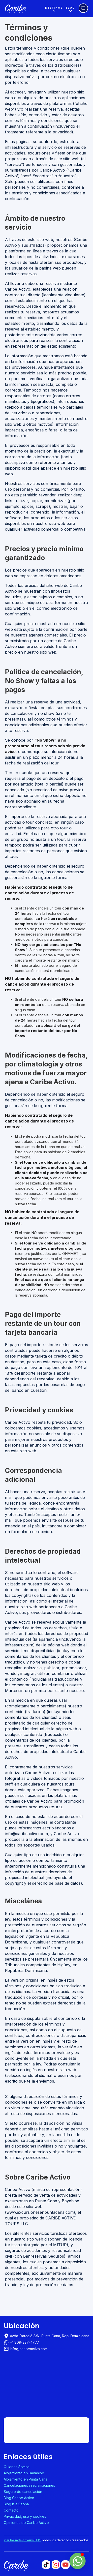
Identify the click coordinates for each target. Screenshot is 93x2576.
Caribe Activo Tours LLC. (22, 2540)
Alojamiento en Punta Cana (25, 2479)
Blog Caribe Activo (19, 2498)
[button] (54, 8)
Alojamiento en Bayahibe (24, 2473)
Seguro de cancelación (23, 2491)
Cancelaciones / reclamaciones (29, 2485)
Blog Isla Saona (16, 2504)
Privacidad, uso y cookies (25, 2516)
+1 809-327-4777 (24, 2342)
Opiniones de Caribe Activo (26, 2522)
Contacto (11, 2510)
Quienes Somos (17, 2467)
